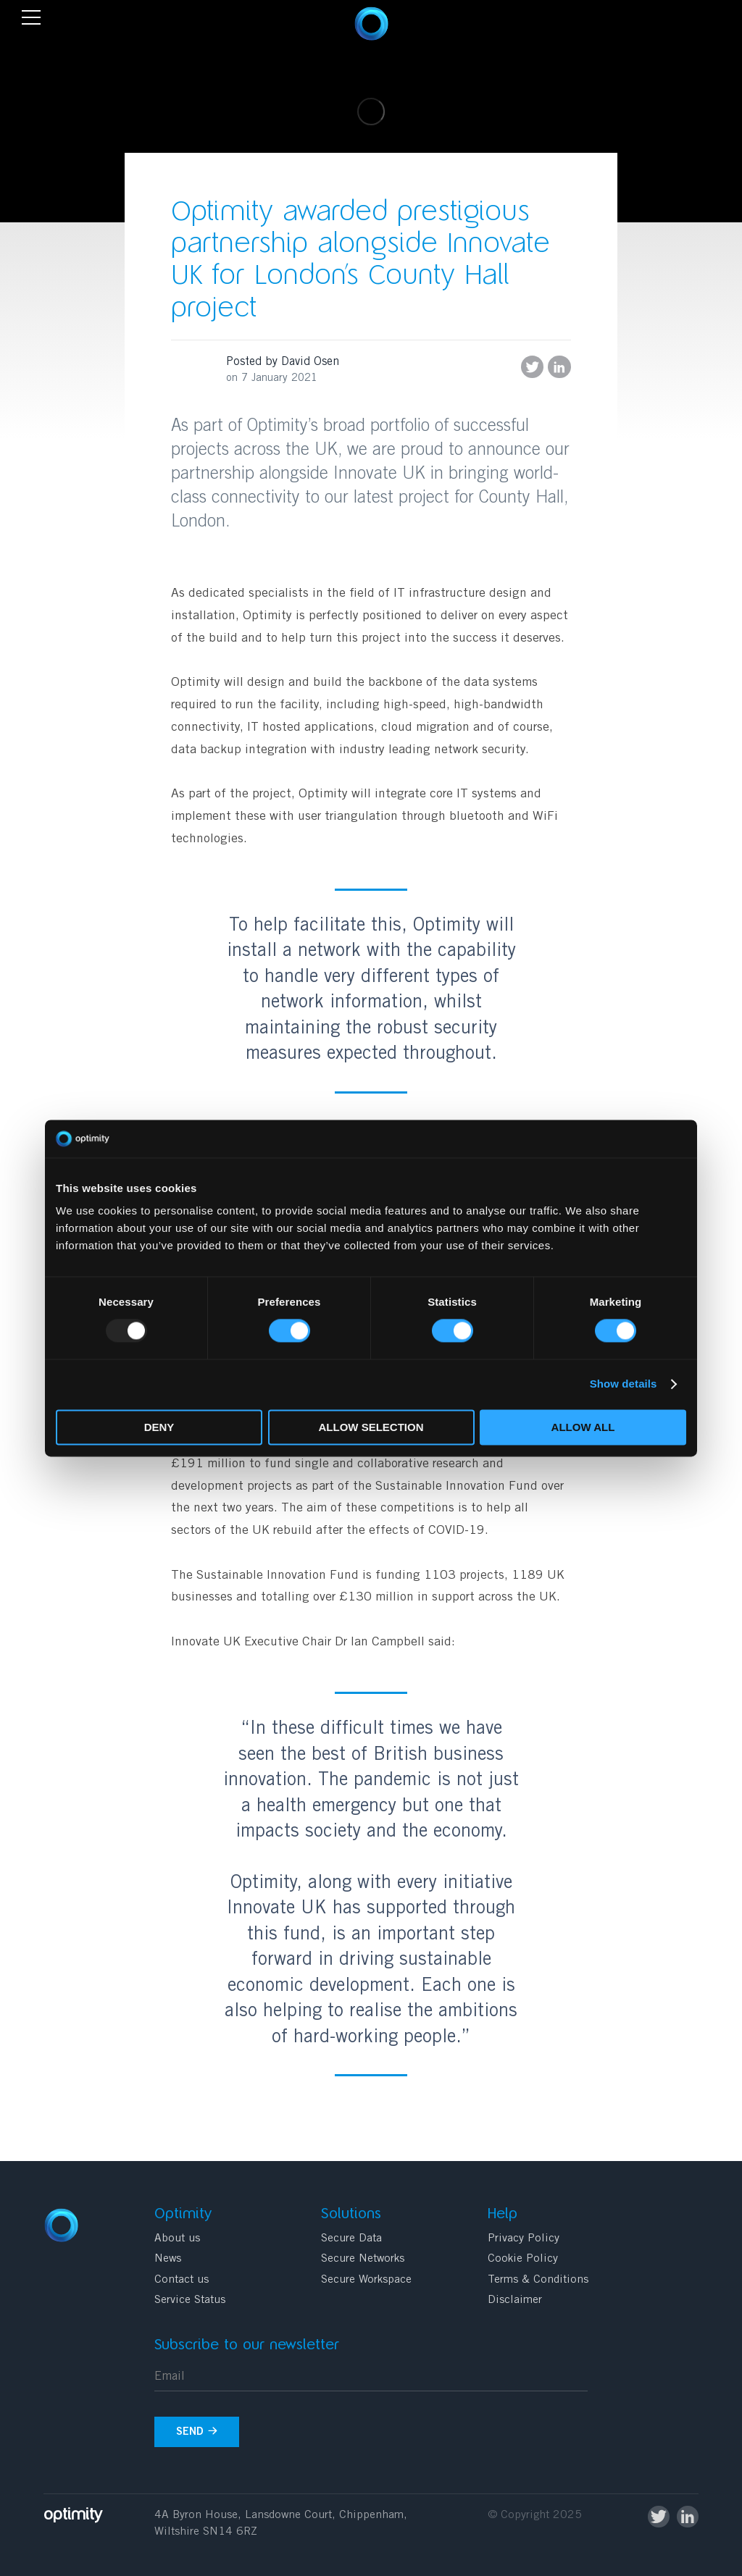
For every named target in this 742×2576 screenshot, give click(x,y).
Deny (159, 1427)
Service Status (189, 2300)
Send (197, 2431)
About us (177, 2238)
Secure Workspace (366, 2280)
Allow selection (371, 1427)
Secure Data (351, 2238)
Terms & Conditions (538, 2280)
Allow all (583, 1427)
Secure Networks (362, 2259)
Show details (623, 1384)
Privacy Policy (523, 2238)
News (167, 2259)
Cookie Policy (523, 2259)
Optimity (371, 23)
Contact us (181, 2280)
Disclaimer (515, 2300)
